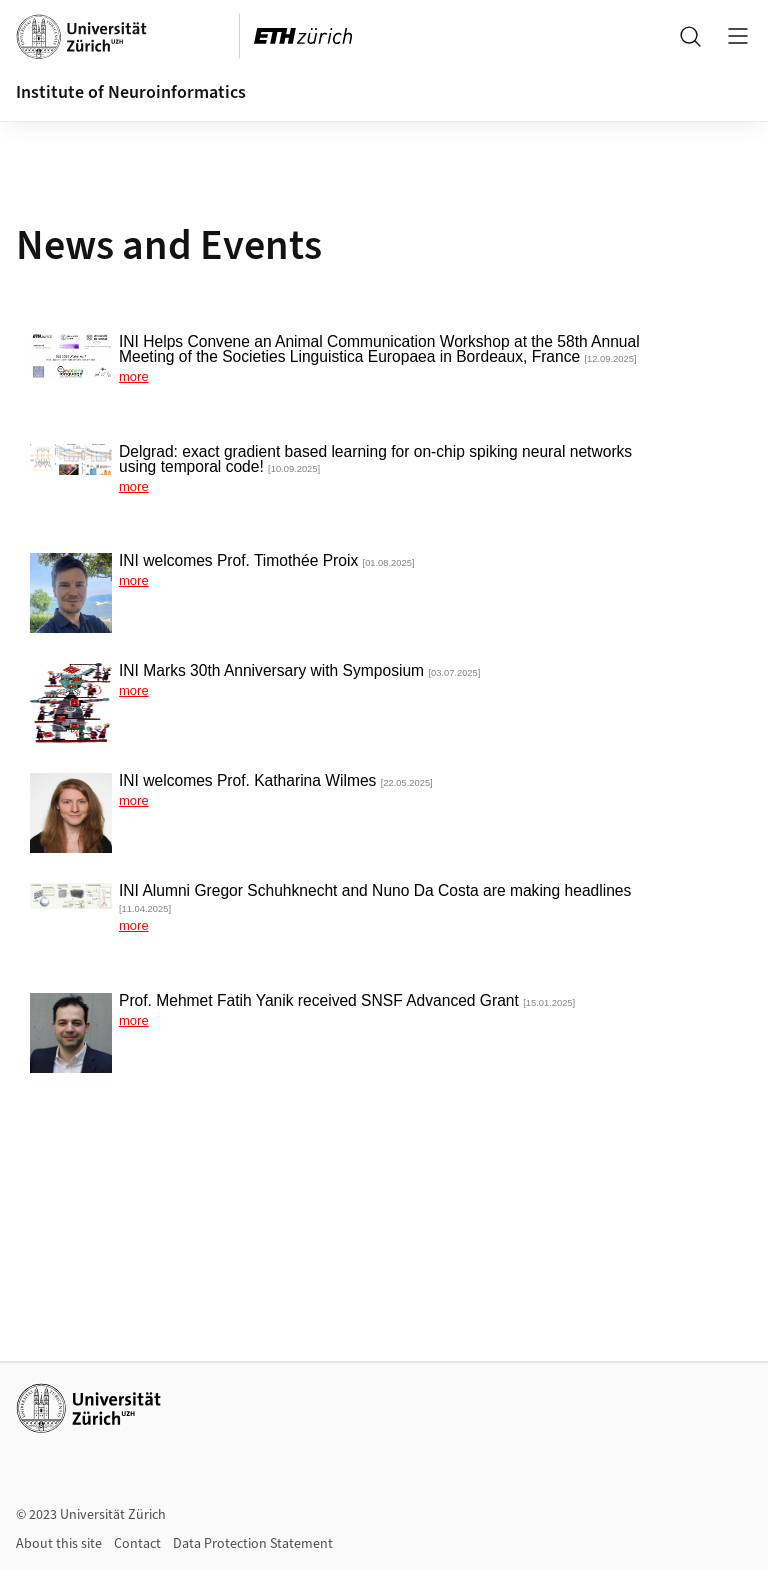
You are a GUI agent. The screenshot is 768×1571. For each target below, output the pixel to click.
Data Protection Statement (253, 1544)
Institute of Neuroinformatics (131, 92)
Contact (137, 1544)
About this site (59, 1544)
